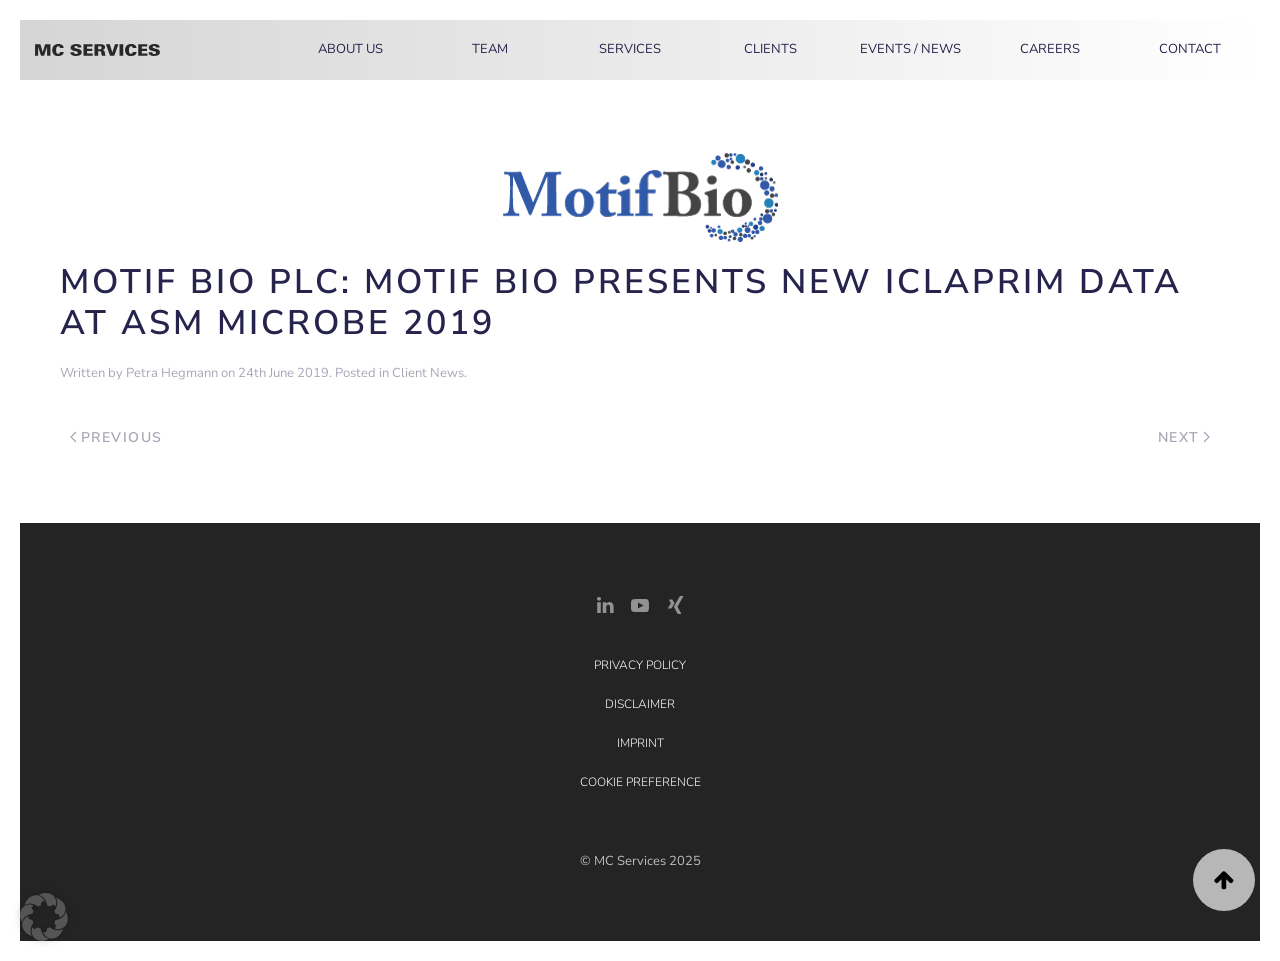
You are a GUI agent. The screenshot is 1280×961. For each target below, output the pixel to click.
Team (490, 49)
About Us (350, 49)
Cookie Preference (640, 782)
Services (630, 49)
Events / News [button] (910, 49)
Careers (1050, 49)
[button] (1224, 880)
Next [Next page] (1184, 437)
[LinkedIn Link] (605, 603)
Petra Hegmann (172, 373)
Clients (770, 49)
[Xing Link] (675, 603)
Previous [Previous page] (116, 437)
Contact (1190, 49)
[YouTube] (640, 603)
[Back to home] (97, 50)
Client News (428, 373)
